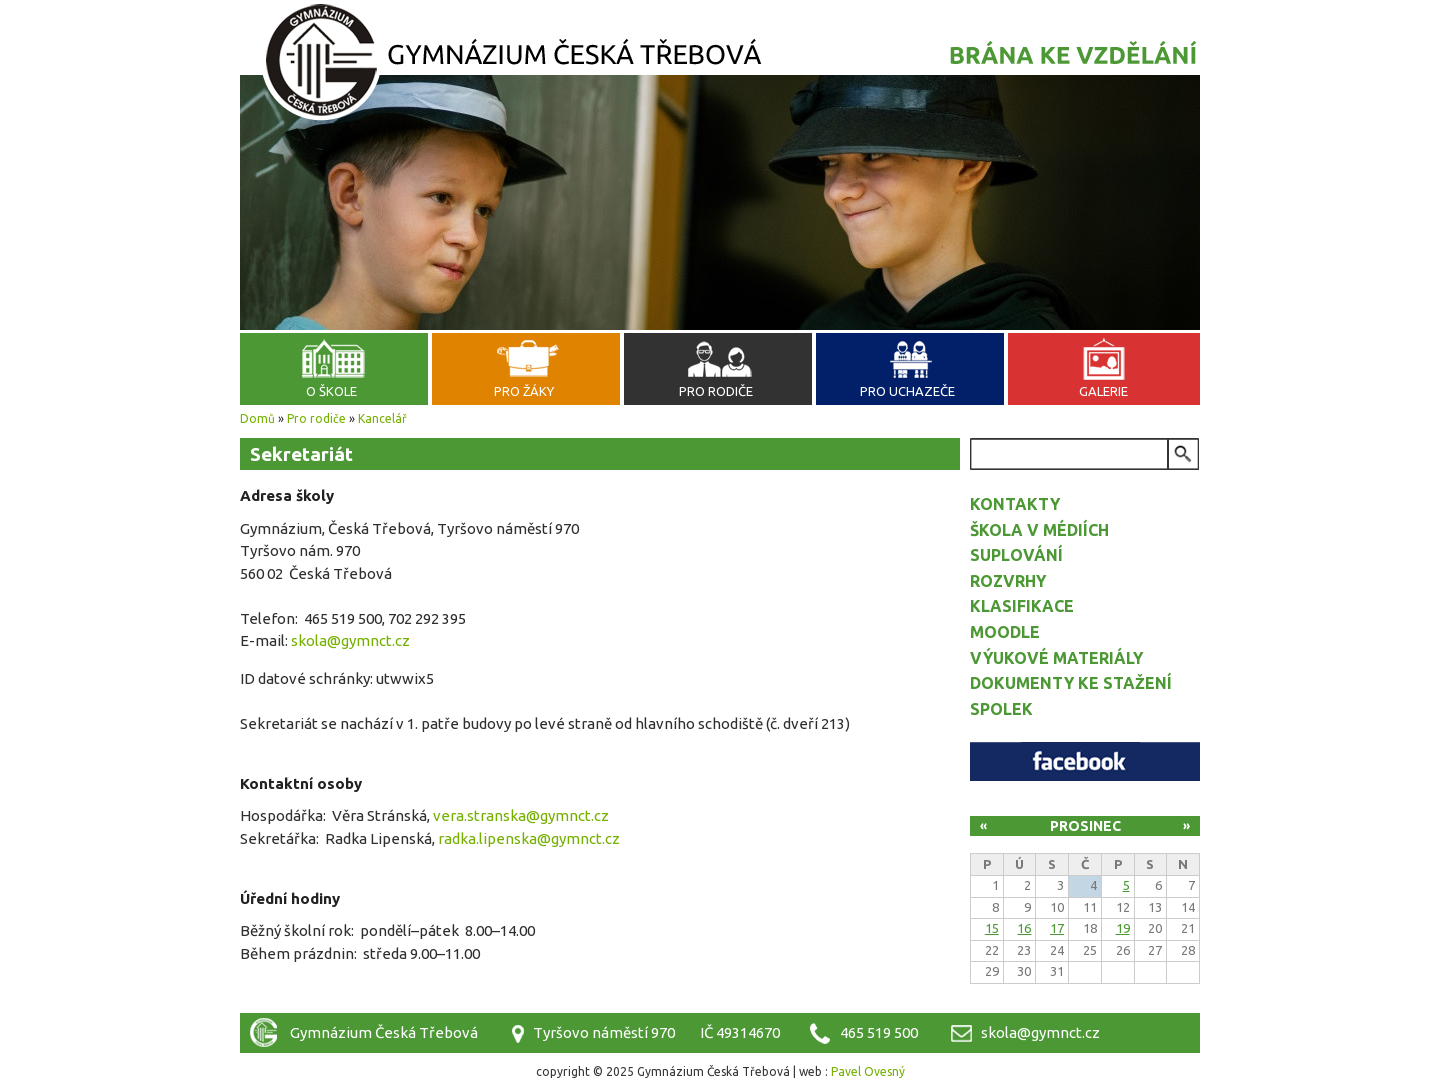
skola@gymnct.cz (350, 640)
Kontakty (1015, 504)
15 (992, 928)
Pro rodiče (716, 391)
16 (1024, 928)
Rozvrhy (1008, 581)
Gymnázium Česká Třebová (720, 65)
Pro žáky (524, 391)
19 (1123, 928)
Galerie (1103, 391)
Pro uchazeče (907, 391)
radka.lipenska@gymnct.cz (529, 838)
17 (1057, 928)
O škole (331, 391)
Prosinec (1085, 826)
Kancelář (382, 418)
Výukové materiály (1056, 658)
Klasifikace (1022, 606)
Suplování (1016, 555)
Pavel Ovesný (868, 1071)
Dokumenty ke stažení (1071, 683)
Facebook (1085, 761)
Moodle (1005, 632)
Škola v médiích (1039, 530)
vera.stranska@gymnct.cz (521, 815)
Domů (257, 418)
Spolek (1001, 709)
